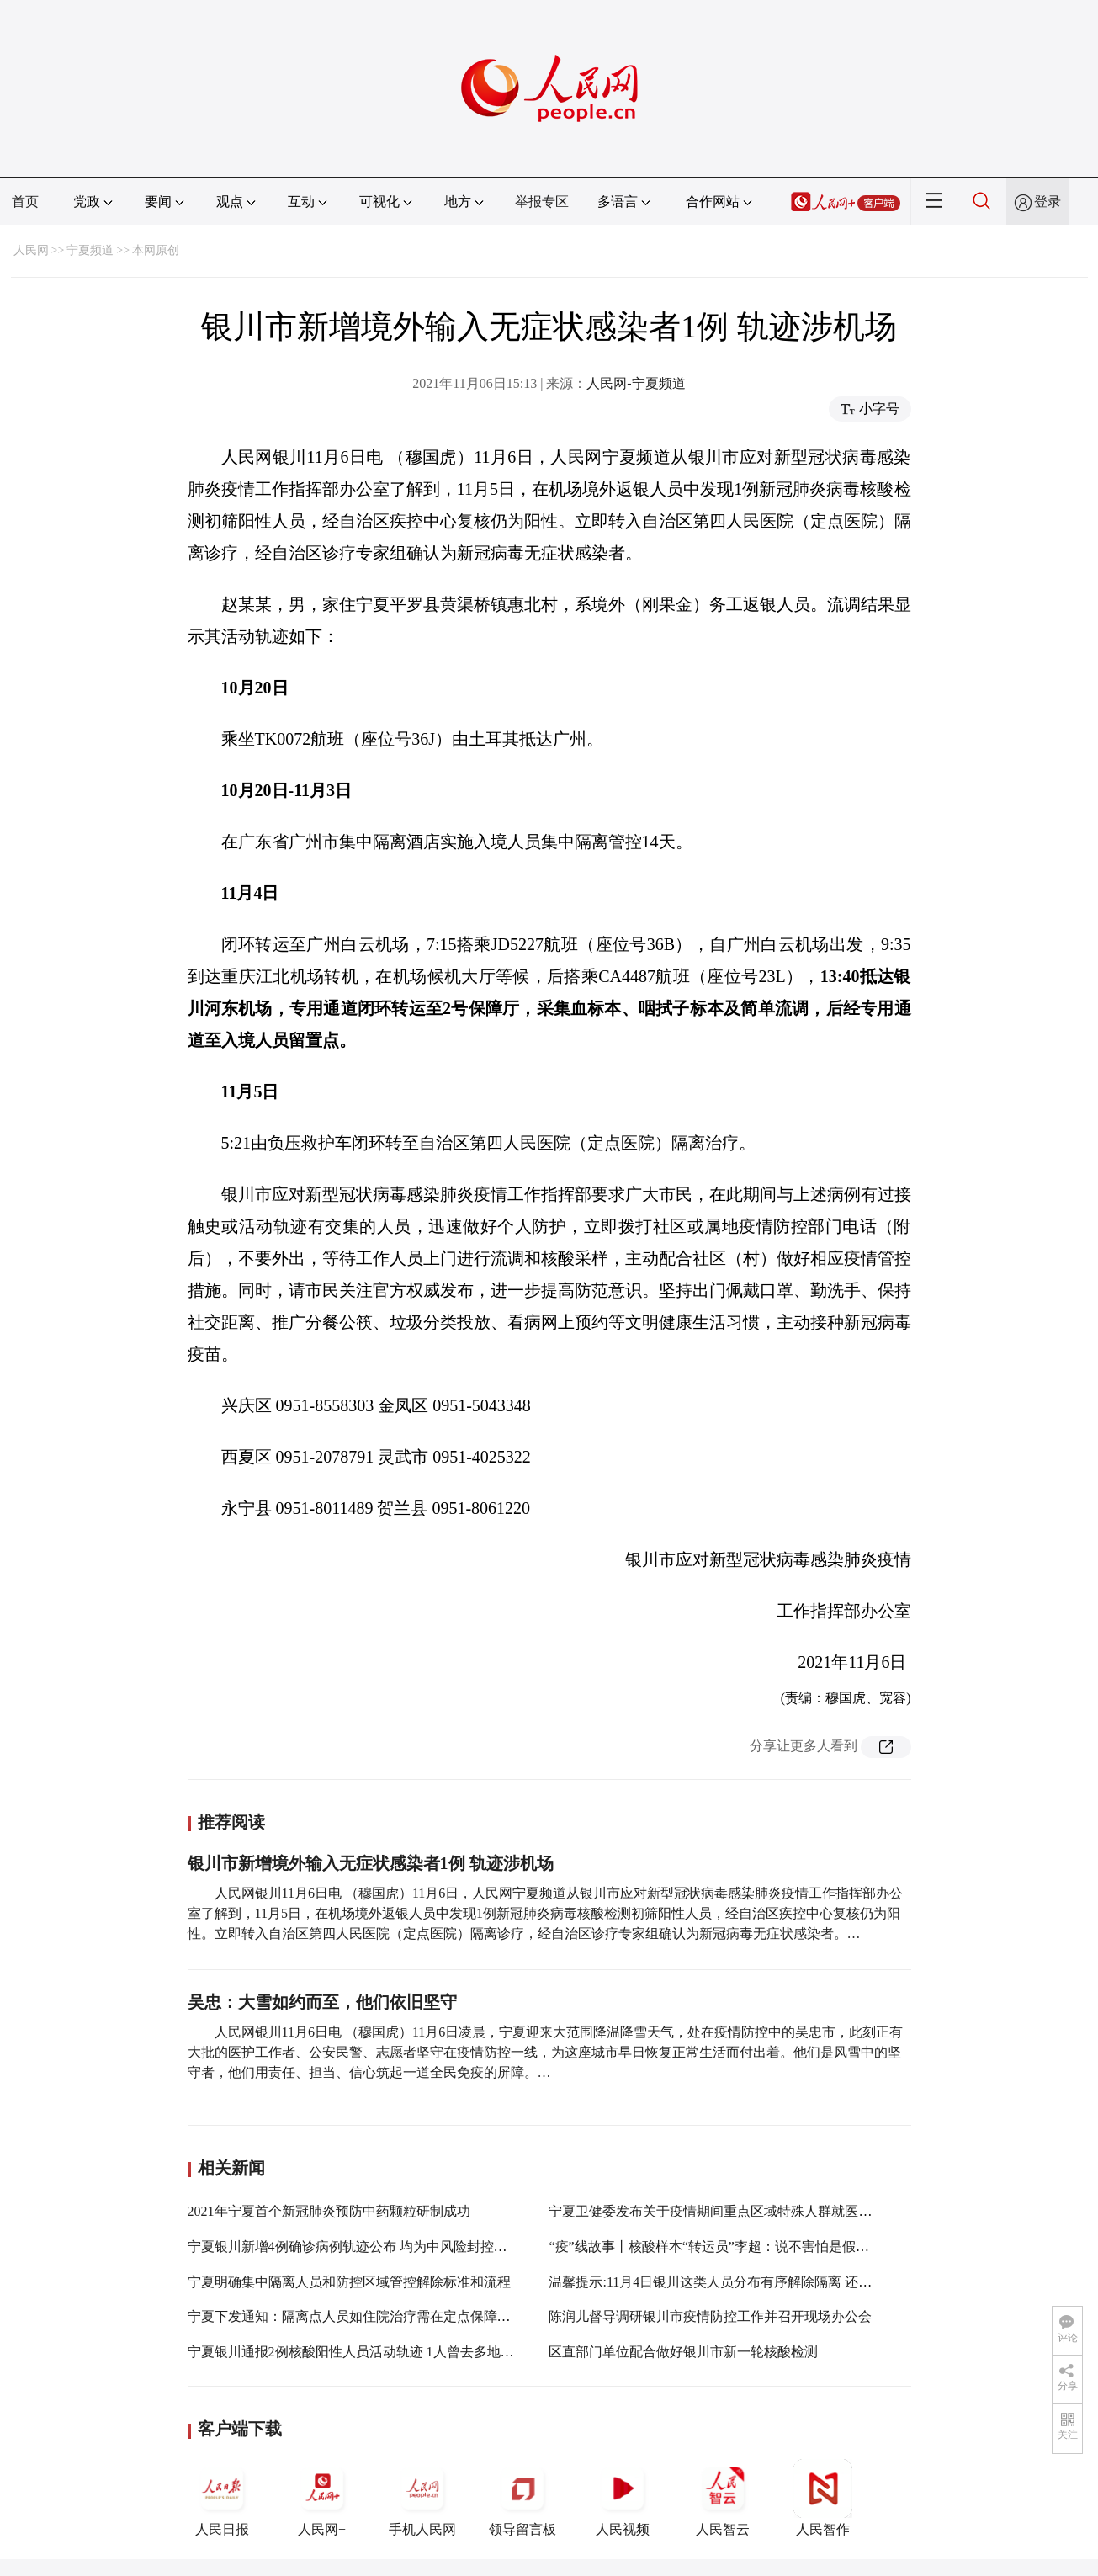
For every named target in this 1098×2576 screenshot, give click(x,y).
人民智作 (822, 2497)
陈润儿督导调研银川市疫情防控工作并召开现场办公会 (710, 2316)
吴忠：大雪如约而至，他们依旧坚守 (322, 2002)
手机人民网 (422, 2497)
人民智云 (722, 2497)
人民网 (31, 250)
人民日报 (222, 2497)
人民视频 (622, 2497)
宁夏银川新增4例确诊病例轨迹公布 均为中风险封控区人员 (361, 2246)
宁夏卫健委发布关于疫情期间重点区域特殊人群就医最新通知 (730, 2211)
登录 (1047, 201)
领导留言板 (522, 2497)
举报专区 (542, 201)
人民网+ (322, 2497)
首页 (25, 201)
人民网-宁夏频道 (635, 383)
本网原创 (155, 250)
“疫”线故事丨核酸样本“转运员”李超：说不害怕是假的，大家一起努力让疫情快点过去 (803, 2246)
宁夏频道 (90, 250)
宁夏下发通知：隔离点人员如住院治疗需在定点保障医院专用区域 (383, 2316)
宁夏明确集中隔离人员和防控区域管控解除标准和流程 (349, 2282)
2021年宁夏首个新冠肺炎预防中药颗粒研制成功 (329, 2211)
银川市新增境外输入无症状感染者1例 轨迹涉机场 (371, 1863)
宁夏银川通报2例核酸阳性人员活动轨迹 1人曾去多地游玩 (358, 2352)
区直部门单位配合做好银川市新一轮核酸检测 (683, 2352)
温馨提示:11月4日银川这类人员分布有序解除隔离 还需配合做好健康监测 (764, 2282)
